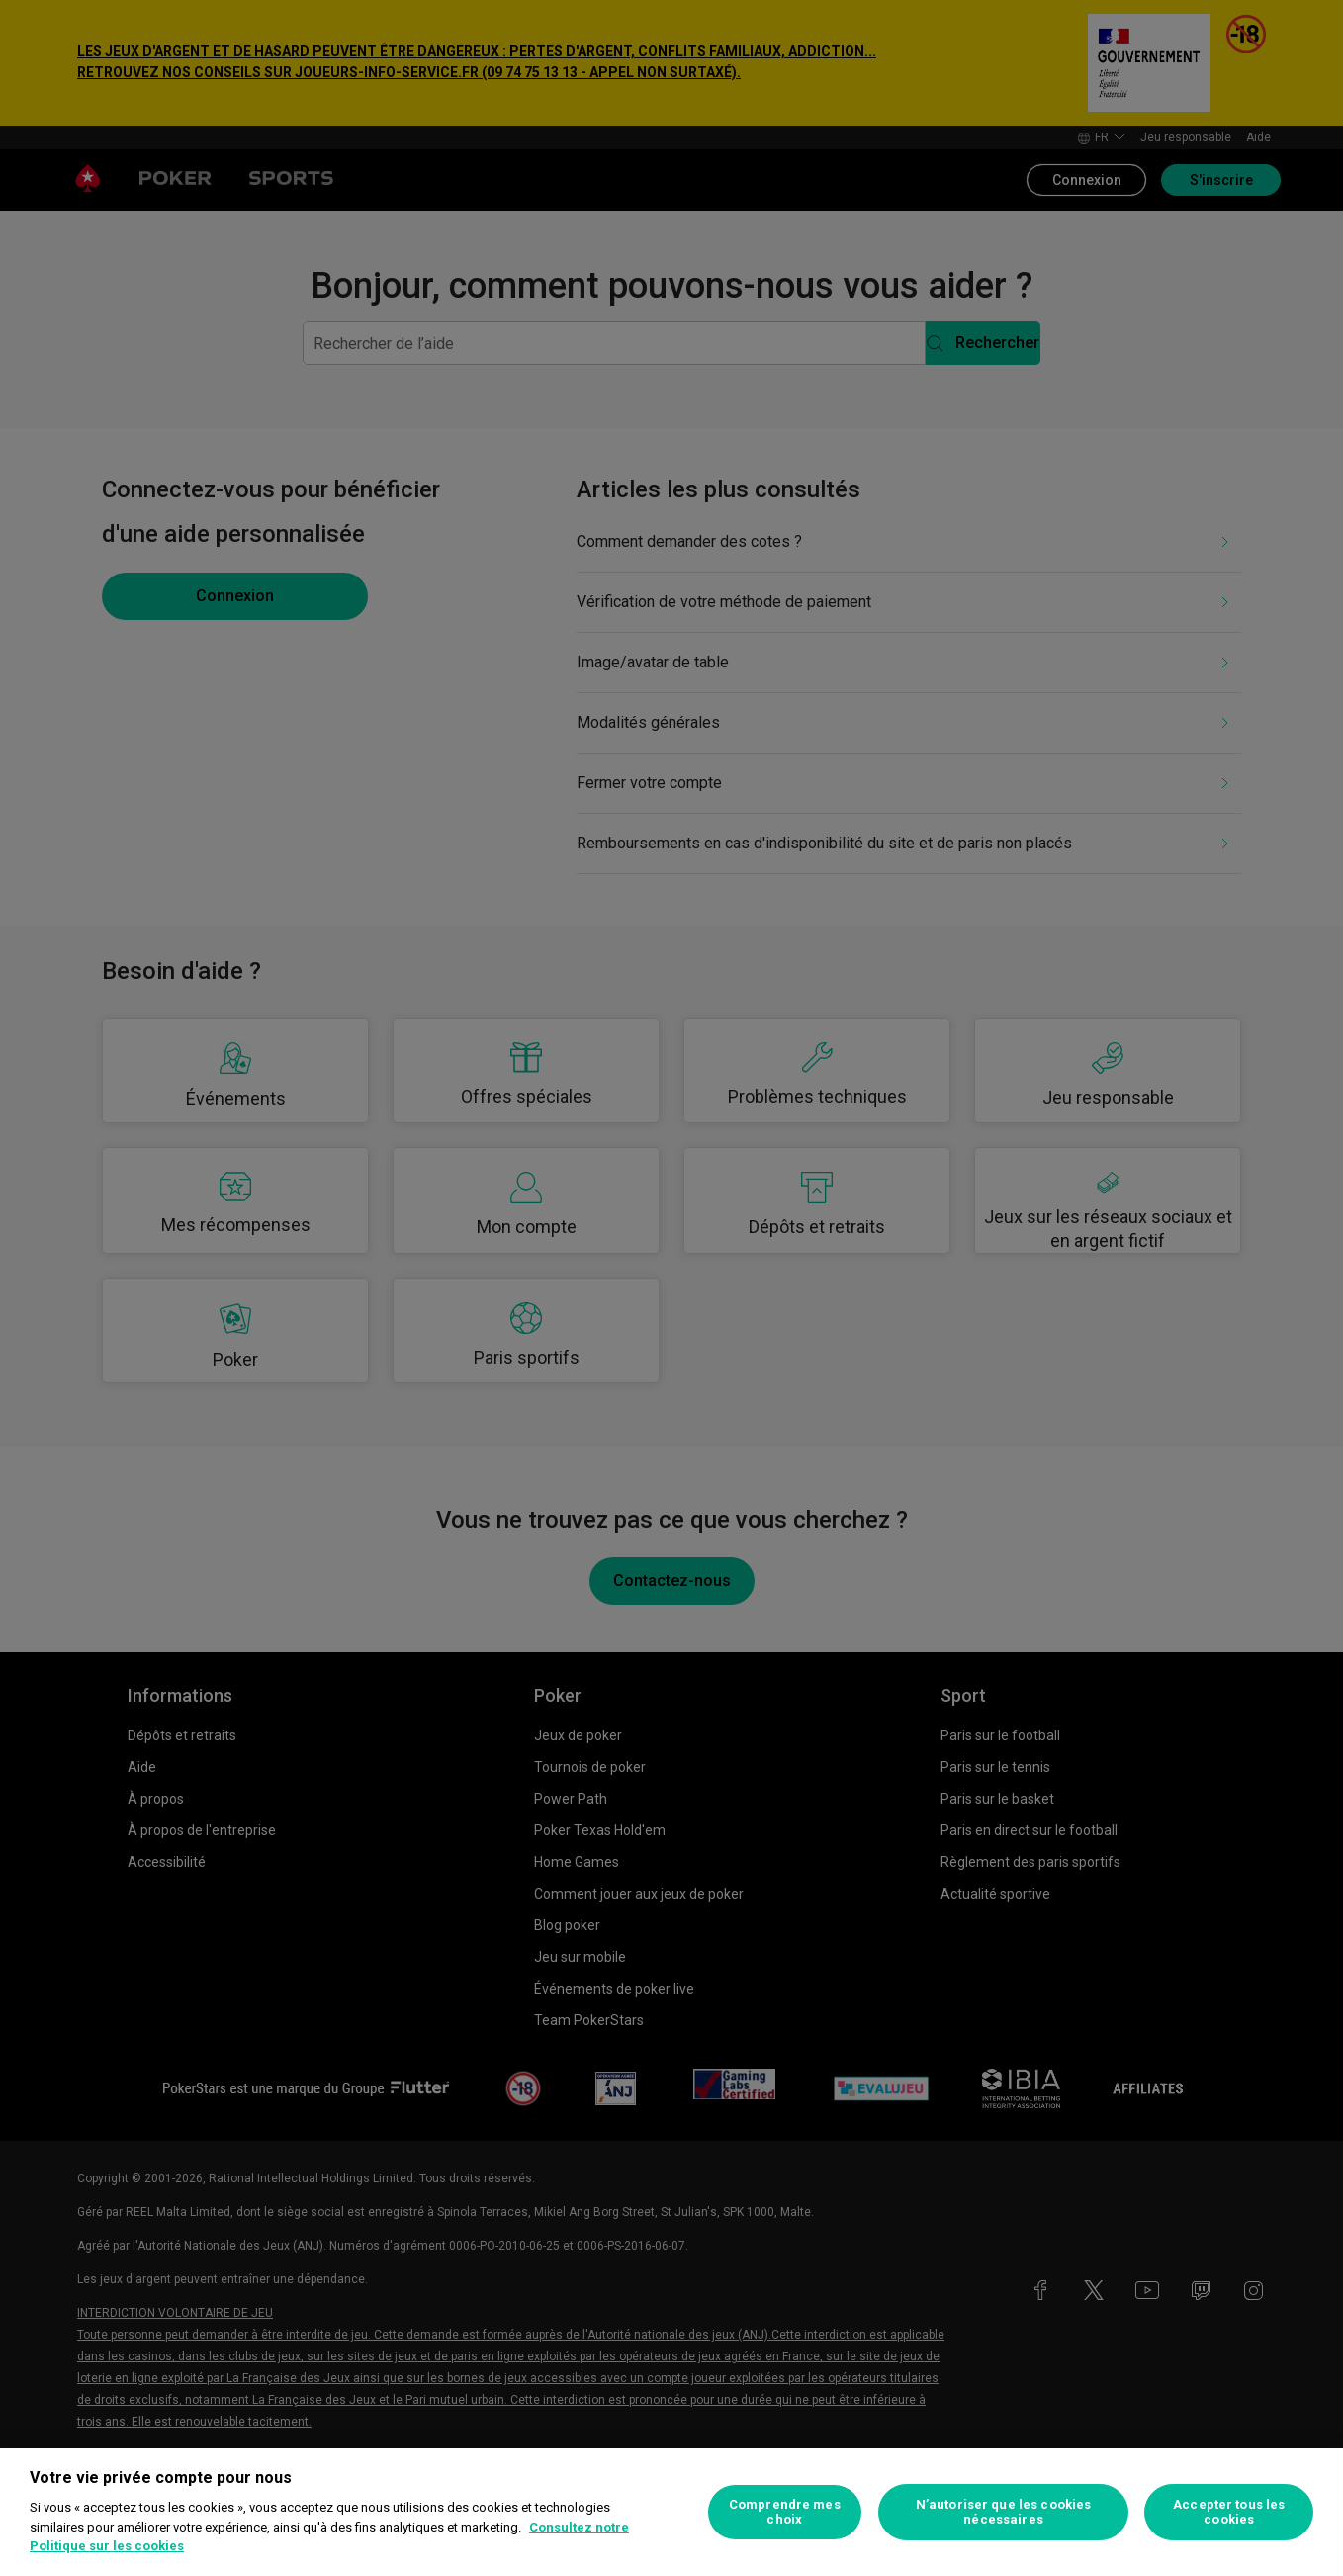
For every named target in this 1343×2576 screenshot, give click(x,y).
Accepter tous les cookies (1229, 2512)
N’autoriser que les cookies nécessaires (1004, 2512)
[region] (671, 2512)
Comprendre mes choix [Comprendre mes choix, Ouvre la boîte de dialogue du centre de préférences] (785, 2512)
